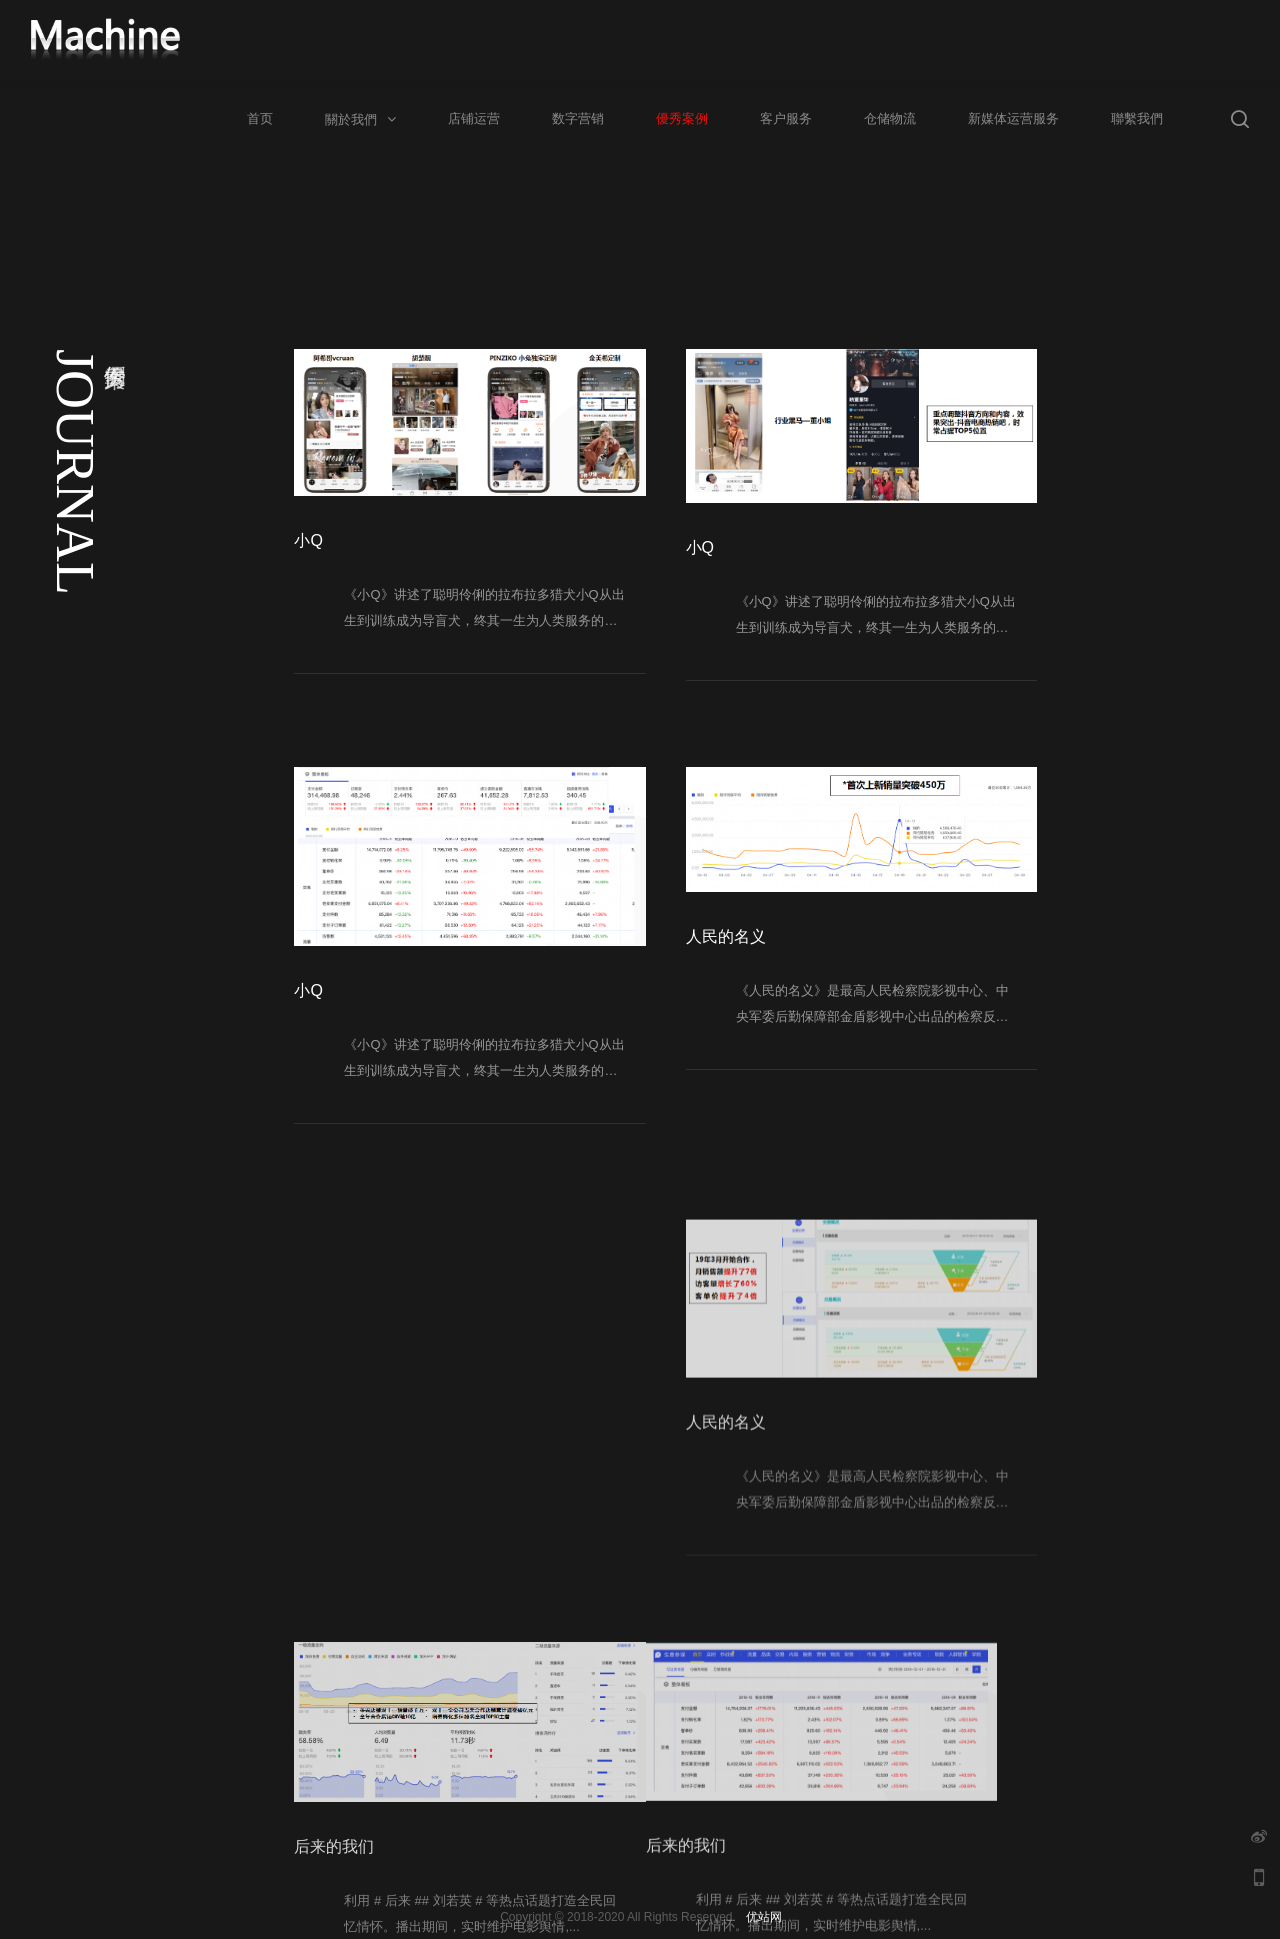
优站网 (764, 1917)
